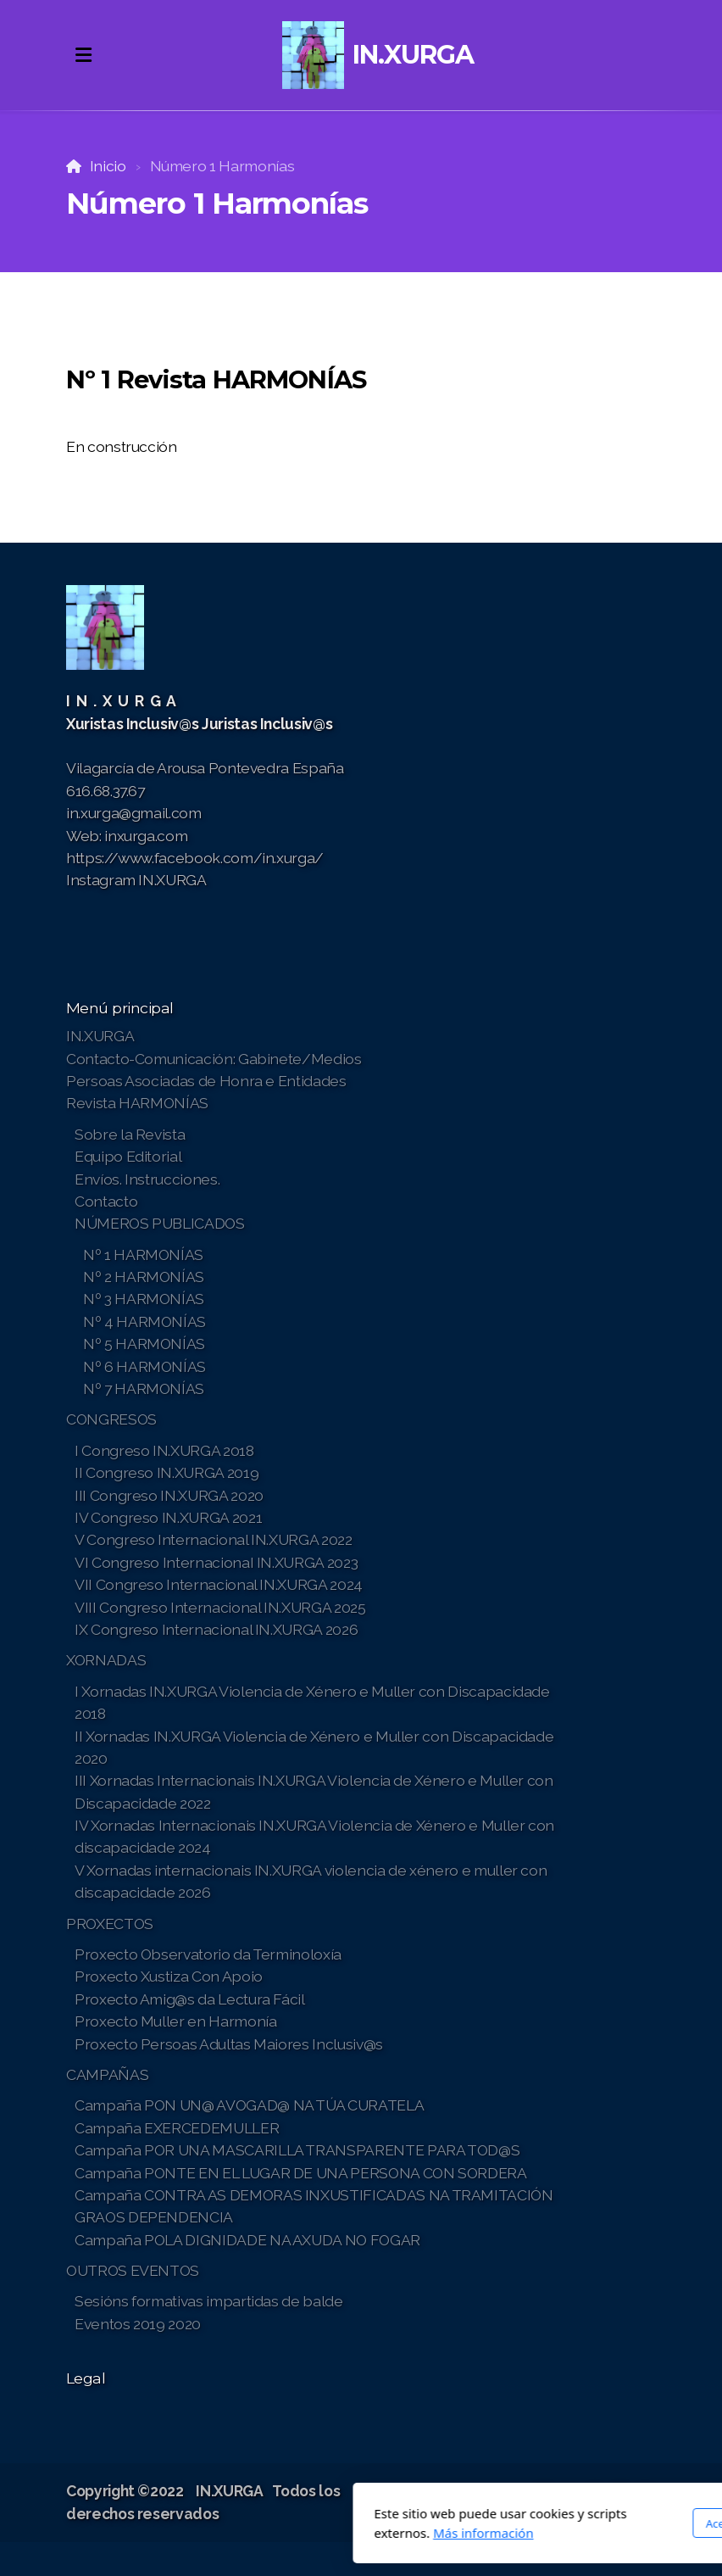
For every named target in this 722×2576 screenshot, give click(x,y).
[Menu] (83, 55)
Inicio (108, 166)
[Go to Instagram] (592, 2493)
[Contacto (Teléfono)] (617, 2493)
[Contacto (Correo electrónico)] (643, 2493)
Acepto (520, 2523)
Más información (280, 2532)
